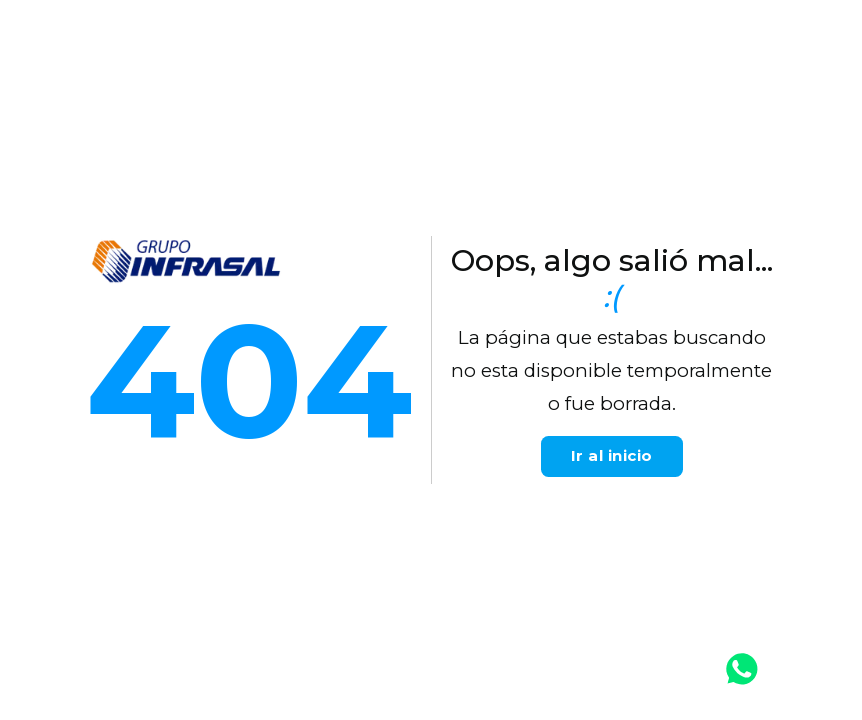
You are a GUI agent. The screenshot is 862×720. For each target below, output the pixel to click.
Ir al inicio (612, 455)
